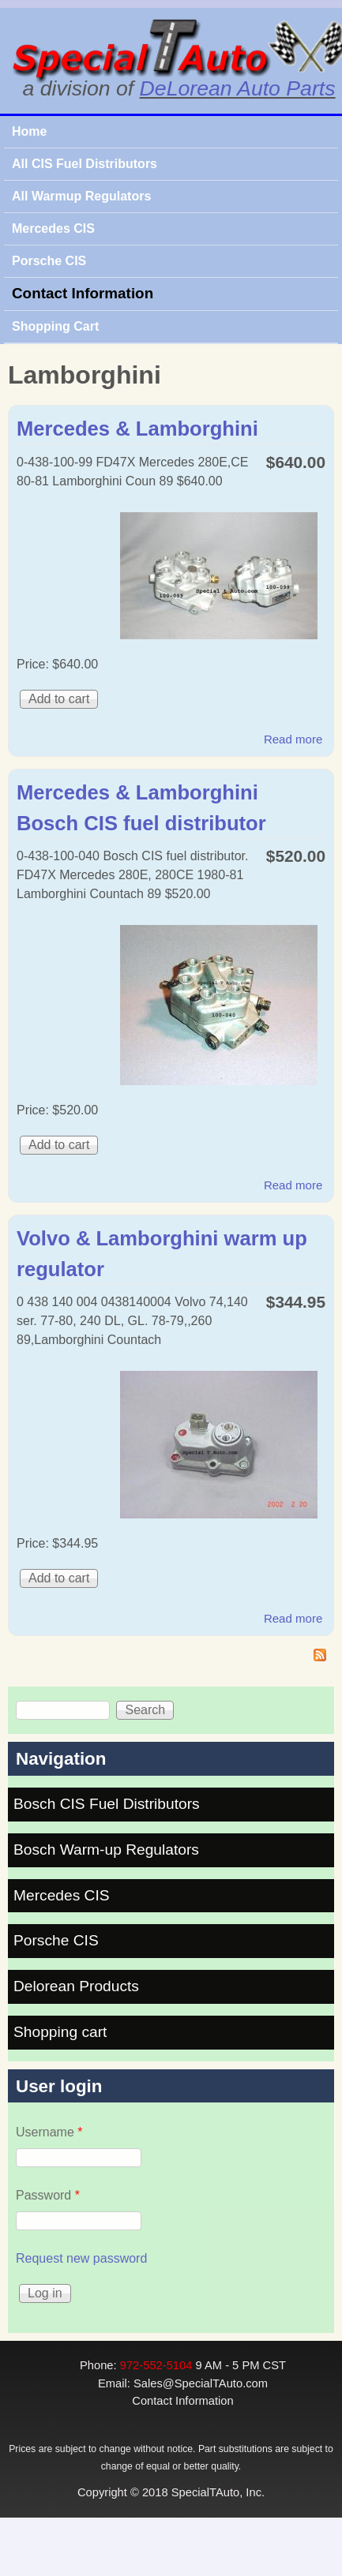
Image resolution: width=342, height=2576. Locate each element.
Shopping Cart (55, 326)
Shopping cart (60, 2032)
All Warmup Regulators (81, 196)
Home (29, 131)
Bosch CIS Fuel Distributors (106, 1803)
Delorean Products (76, 1986)
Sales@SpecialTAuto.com (200, 2383)
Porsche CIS (49, 261)
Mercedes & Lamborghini (137, 428)
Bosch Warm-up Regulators (106, 1849)
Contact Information (82, 293)
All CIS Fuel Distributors (84, 163)
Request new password (81, 2258)
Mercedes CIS (53, 228)
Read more (293, 739)
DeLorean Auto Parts (238, 88)
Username (49, 2132)
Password (48, 2195)
